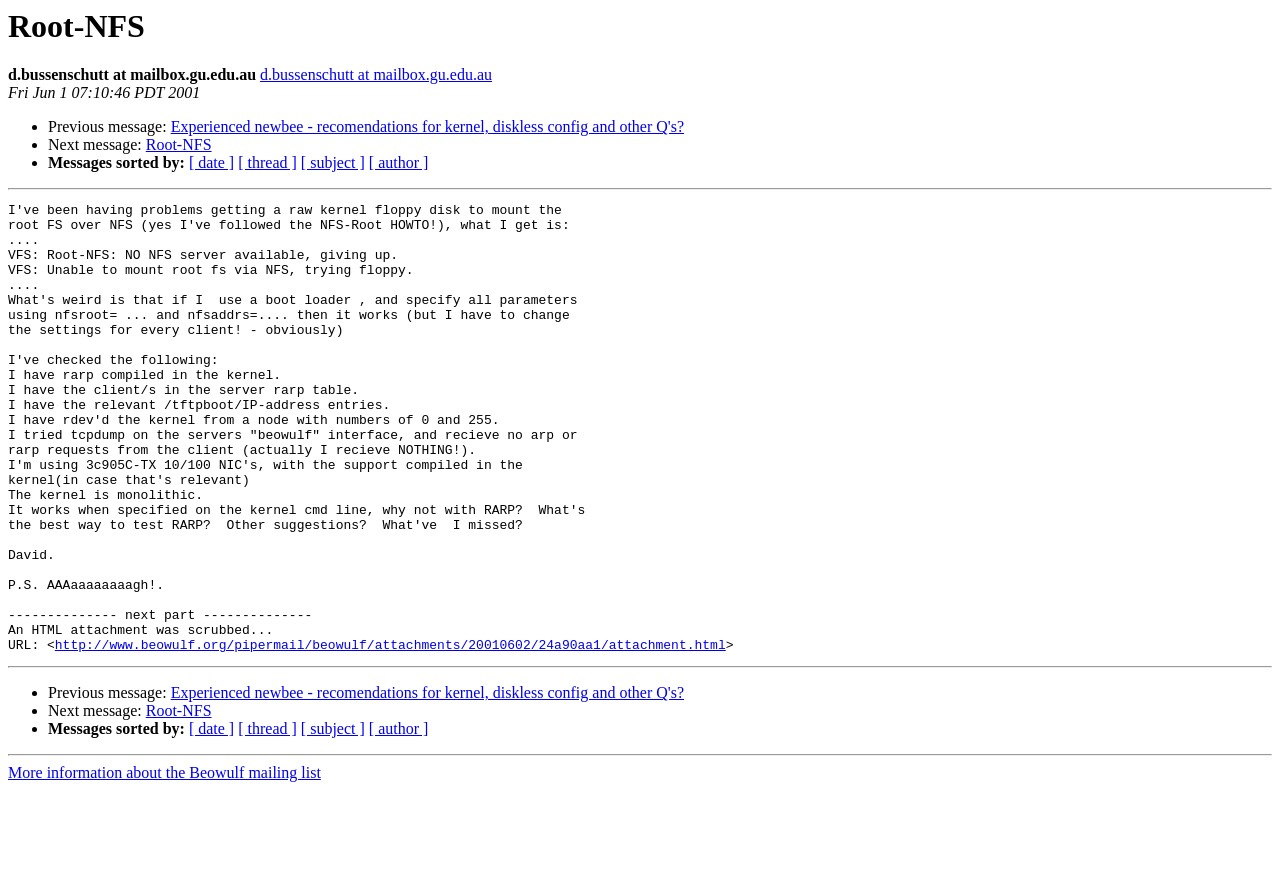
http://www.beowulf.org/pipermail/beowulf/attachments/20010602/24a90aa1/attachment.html (390, 734)
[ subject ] (333, 162)
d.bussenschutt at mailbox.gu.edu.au (376, 74)
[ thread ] (267, 162)
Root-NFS (179, 144)
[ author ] (399, 162)
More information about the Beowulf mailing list (164, 862)
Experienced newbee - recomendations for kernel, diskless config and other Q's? (427, 126)
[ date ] (211, 162)
